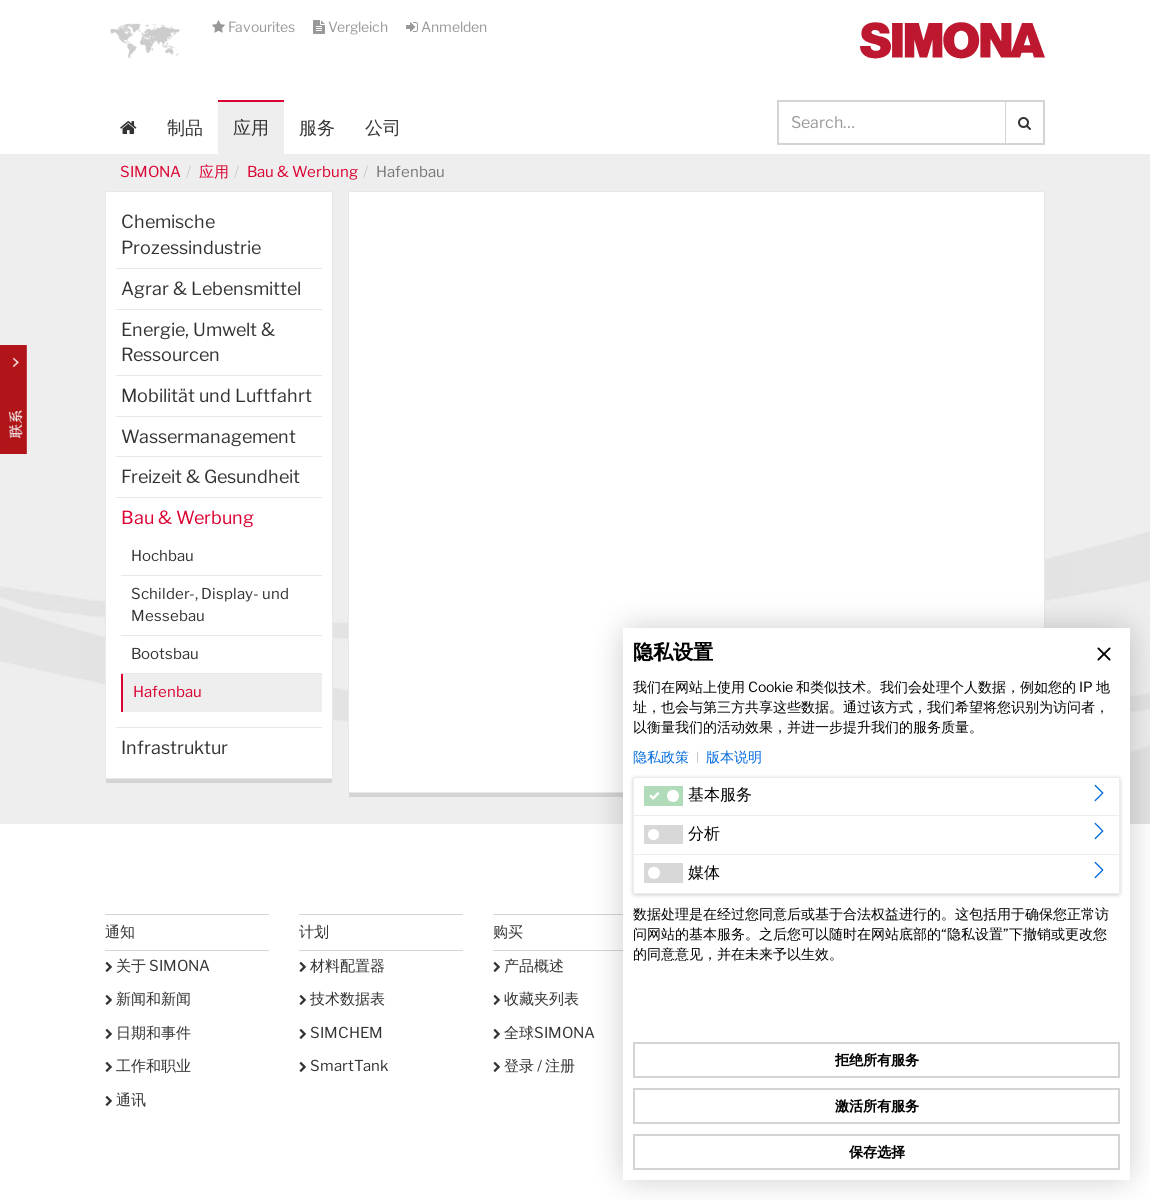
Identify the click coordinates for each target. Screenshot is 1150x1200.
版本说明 (734, 756)
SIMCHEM (341, 1033)
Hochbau (162, 556)
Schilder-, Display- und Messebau (210, 604)
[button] (145, 40)
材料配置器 (342, 966)
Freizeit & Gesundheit (210, 476)
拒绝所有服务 (877, 1059)
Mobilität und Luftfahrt (216, 395)
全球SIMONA (544, 1033)
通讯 (125, 1100)
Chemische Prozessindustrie (191, 234)
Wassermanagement (208, 436)
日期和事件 (148, 1033)
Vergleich (352, 26)
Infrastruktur (174, 747)
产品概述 (528, 966)
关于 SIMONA (157, 966)
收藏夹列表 (536, 999)
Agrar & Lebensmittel (211, 288)
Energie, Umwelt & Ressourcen (198, 342)
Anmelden (446, 26)
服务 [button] (317, 127)
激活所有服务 (877, 1105)
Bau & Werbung (302, 172)
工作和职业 (148, 1066)
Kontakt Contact (13, 399)
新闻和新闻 (148, 999)
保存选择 (877, 1151)
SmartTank (343, 1066)
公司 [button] (383, 127)
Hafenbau (167, 692)
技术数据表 (342, 999)
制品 (185, 127)
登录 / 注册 (534, 1066)
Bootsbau (165, 654)
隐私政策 (661, 756)
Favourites (255, 26)
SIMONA (150, 172)
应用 (251, 127)
